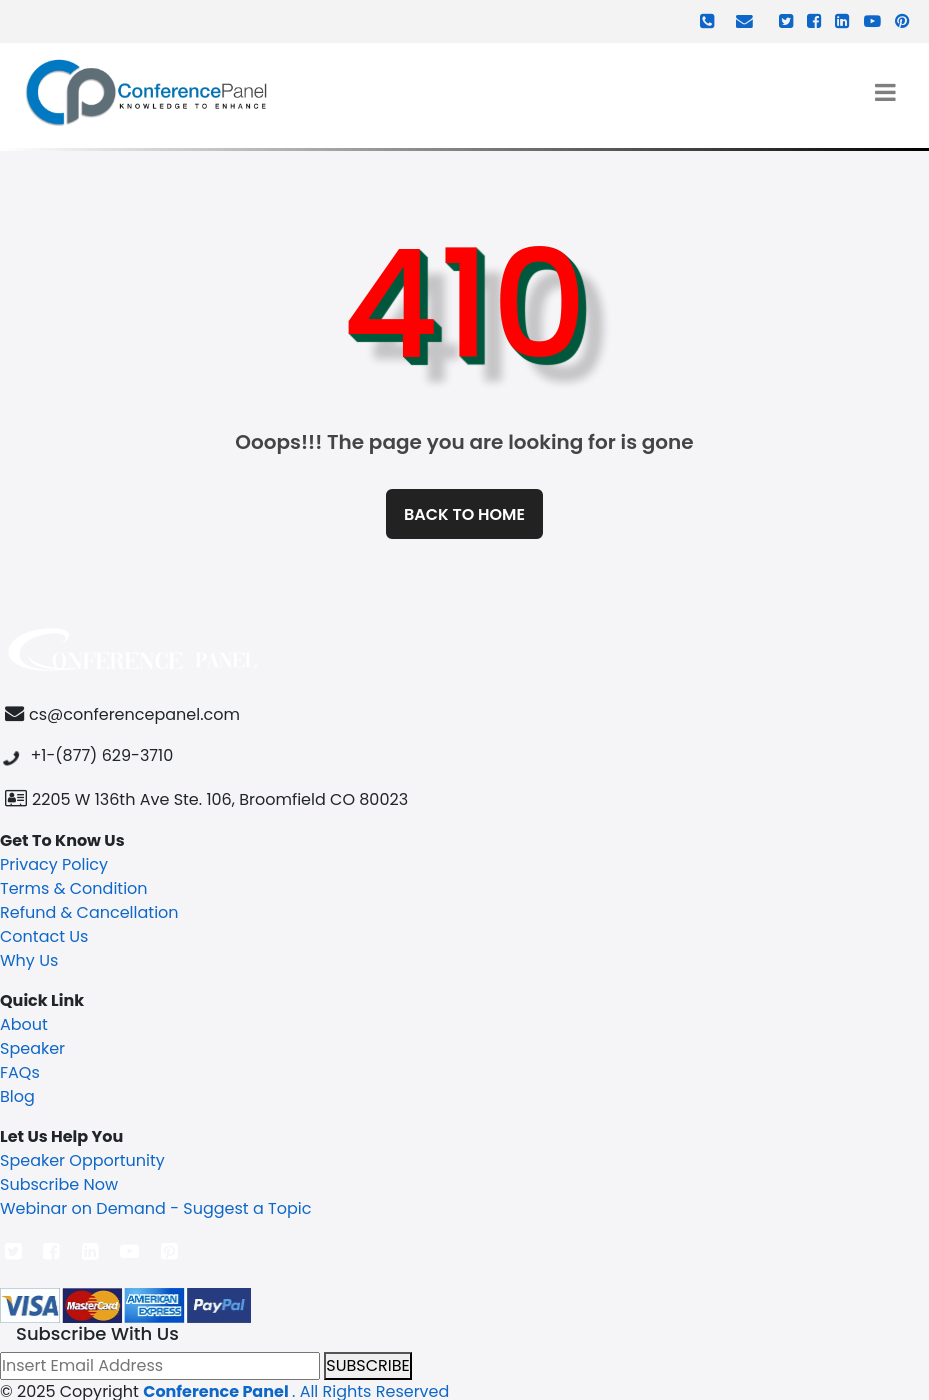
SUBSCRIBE (367, 1365)
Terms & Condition (74, 888)
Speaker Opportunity (82, 1160)
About (24, 1024)
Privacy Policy (54, 864)
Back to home (464, 514)
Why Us (29, 960)
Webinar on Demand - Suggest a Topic (155, 1208)
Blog (17, 1096)
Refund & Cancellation (89, 912)
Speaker (32, 1048)
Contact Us (44, 936)
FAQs (20, 1072)
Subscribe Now (59, 1184)
